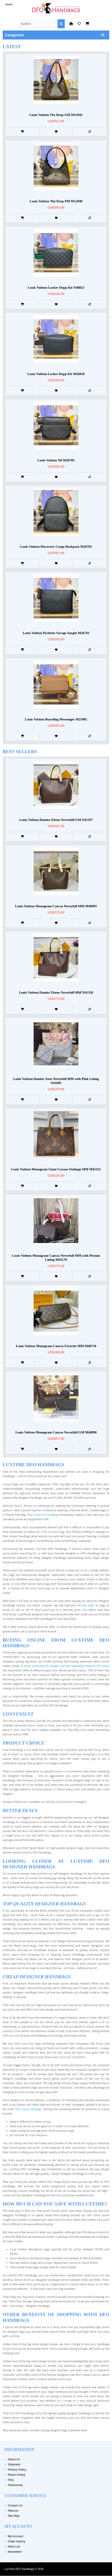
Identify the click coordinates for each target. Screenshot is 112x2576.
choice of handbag (46, 1515)
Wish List (14, 2546)
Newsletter (15, 2551)
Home (8, 4)
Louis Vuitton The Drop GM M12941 (55, 115)
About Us (14, 2459)
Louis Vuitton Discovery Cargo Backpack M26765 (56, 546)
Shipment (14, 2464)
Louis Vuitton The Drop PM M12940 (56, 201)
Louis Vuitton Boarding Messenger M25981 (56, 719)
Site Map (13, 2515)
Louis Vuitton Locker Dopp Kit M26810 (55, 374)
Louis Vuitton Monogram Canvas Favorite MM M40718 (56, 1346)
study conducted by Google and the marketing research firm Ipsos (66, 1666)
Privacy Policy (17, 2469)
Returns (13, 2510)
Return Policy (16, 2474)
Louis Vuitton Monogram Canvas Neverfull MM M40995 (56, 906)
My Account (15, 2536)
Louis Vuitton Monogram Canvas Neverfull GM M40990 (56, 1432)
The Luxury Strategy (28, 2109)
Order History (16, 2541)
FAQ (11, 2480)
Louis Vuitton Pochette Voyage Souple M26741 (56, 633)
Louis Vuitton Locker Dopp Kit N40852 (56, 287)
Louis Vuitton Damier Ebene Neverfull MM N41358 (56, 992)
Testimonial (15, 2485)
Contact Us (15, 2505)
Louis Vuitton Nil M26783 (55, 460)
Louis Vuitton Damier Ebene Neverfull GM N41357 (56, 820)
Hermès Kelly (86, 1605)
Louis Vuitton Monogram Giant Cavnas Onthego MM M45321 (56, 1169)
